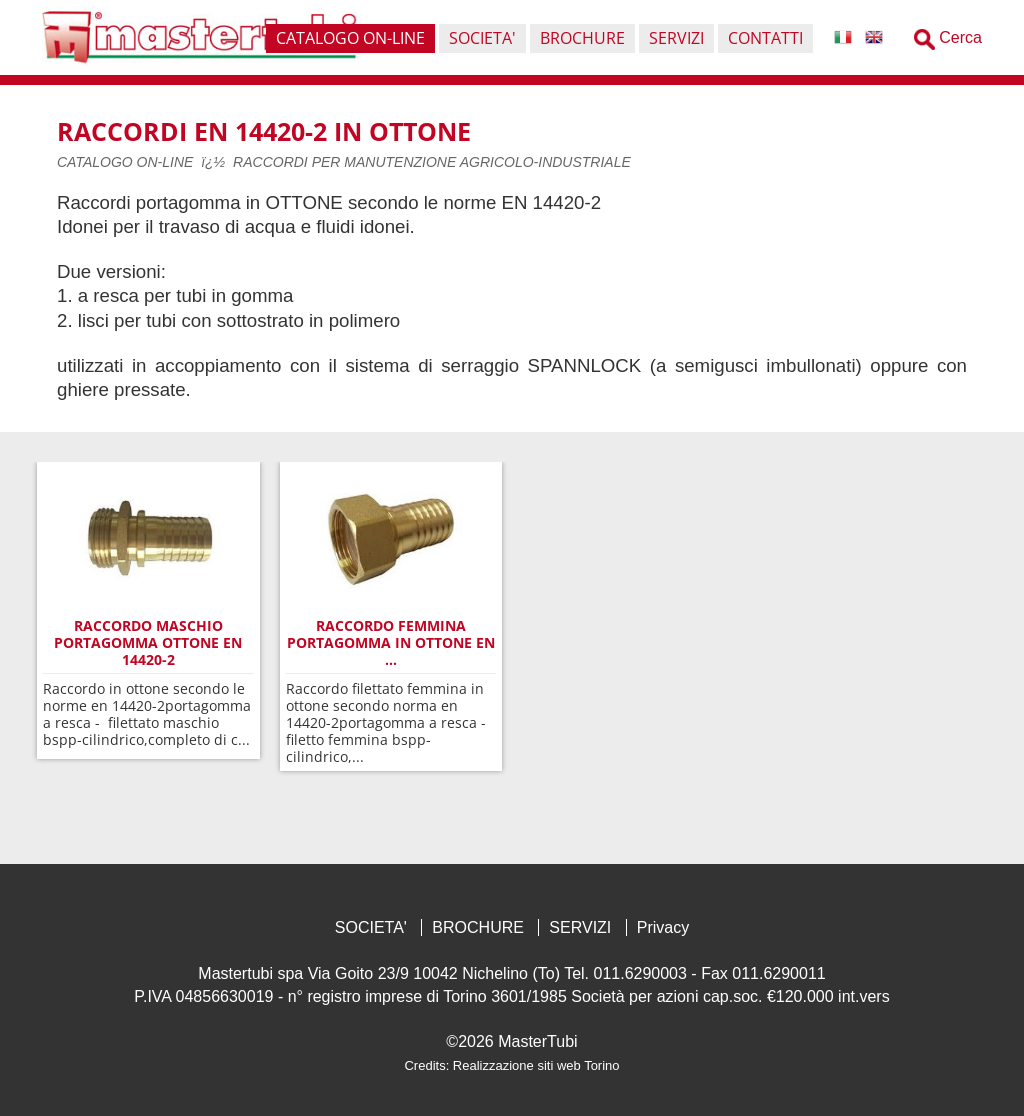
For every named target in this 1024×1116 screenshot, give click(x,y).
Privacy (663, 927)
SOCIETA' (371, 927)
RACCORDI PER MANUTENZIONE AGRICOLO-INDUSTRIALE (432, 162)
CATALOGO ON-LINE (125, 162)
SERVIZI (580, 927)
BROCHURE (478, 927)
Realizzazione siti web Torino (536, 1065)
